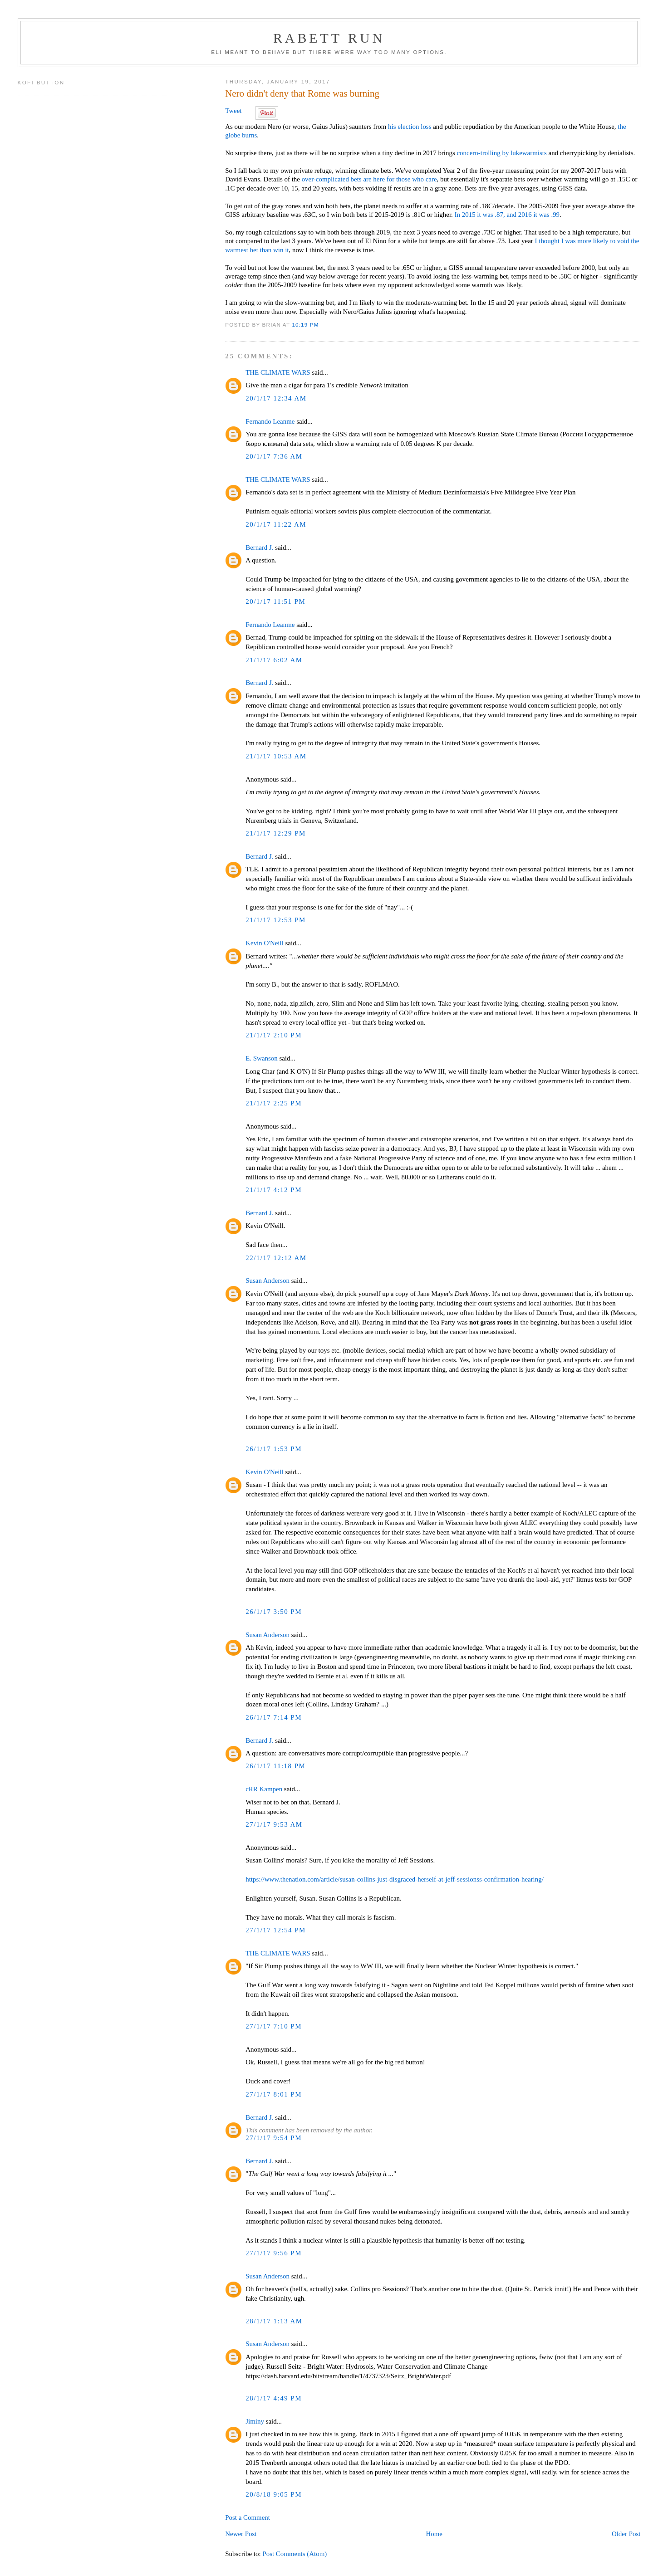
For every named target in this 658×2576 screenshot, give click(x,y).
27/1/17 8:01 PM (274, 2094)
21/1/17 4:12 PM (274, 1189)
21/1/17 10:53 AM (276, 756)
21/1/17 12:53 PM (276, 920)
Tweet (233, 110)
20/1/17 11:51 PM (275, 601)
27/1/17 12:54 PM (276, 1930)
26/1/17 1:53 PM (274, 1448)
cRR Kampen (264, 1789)
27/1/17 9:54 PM (274, 2137)
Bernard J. (259, 547)
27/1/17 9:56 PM (274, 2253)
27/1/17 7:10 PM (274, 2026)
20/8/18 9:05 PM (274, 2494)
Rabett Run (329, 37)
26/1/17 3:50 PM (274, 1611)
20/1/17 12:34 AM (276, 398)
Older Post (626, 2533)
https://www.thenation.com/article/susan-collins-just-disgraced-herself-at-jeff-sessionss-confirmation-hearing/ (395, 1879)
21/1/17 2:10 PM (274, 1035)
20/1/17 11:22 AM (276, 524)
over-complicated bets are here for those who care (369, 179)
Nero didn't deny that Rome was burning (302, 93)
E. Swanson (262, 1058)
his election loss (409, 126)
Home (434, 2533)
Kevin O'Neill (265, 943)
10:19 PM (305, 324)
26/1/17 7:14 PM (274, 1717)
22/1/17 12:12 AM (276, 1257)
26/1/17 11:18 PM (275, 1765)
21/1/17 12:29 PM (276, 833)
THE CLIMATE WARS (278, 372)
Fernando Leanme (270, 421)
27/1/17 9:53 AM (274, 1824)
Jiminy (255, 2421)
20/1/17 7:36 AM (274, 456)
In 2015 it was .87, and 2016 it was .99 (507, 214)
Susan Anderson (268, 1280)
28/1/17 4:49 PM (274, 2398)
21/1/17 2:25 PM (274, 1103)
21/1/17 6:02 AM (274, 660)
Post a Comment (247, 2517)
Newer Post (240, 2533)
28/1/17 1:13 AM (274, 2321)
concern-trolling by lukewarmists (501, 152)
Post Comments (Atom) (294, 2553)
